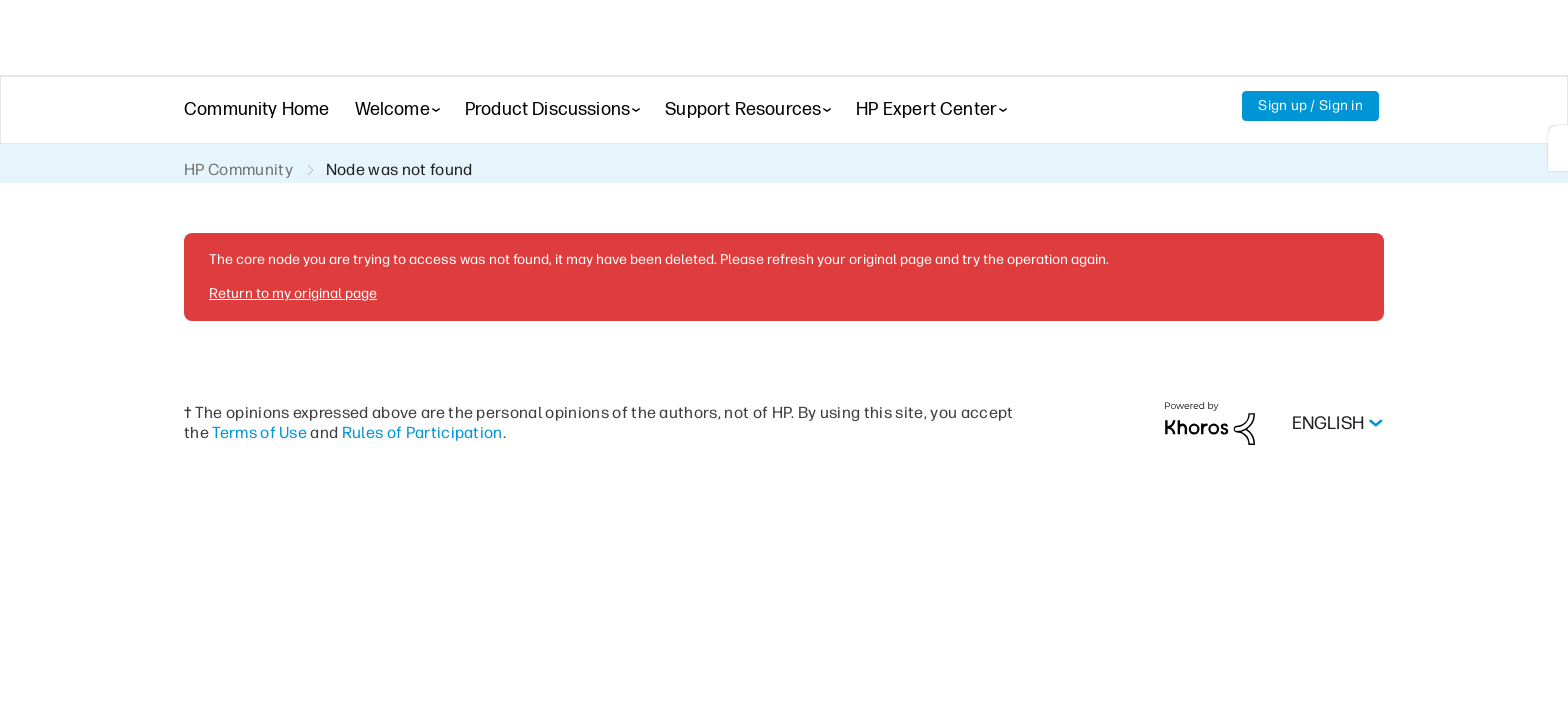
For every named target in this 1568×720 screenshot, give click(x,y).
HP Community (238, 169)
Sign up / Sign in (1310, 105)
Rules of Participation (422, 432)
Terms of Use (259, 432)
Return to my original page (293, 293)
